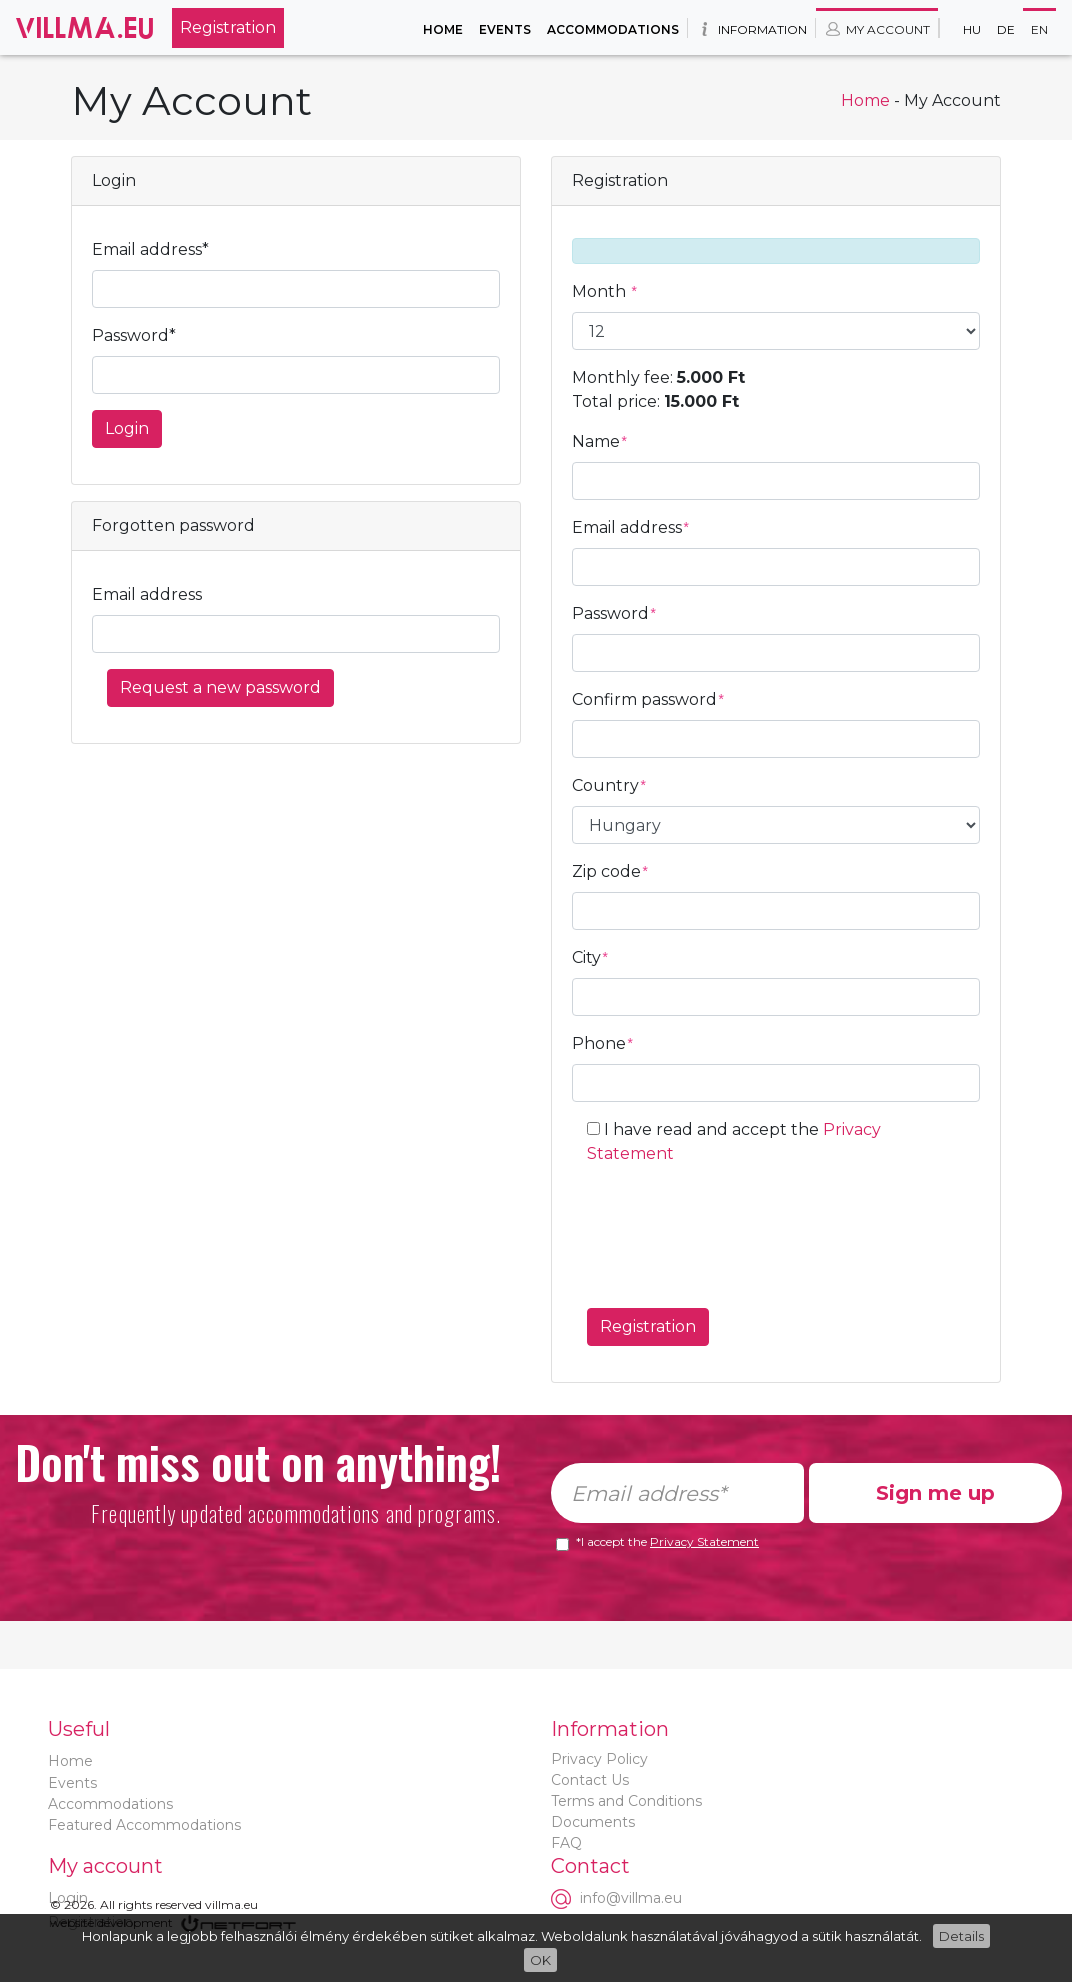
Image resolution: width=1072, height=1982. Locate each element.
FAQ (566, 1843)
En (1039, 29)
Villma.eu (86, 27)
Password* (134, 335)
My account (877, 29)
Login (127, 428)
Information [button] (751, 29)
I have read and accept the (734, 1141)
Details (961, 1936)
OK (540, 1960)
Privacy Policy (599, 1759)
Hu (972, 29)
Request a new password (220, 687)
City (590, 957)
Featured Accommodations (144, 1825)
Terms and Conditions (626, 1801)
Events (505, 29)
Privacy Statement (704, 1541)
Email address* (150, 249)
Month (605, 291)
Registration (228, 27)
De (1006, 29)
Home (443, 29)
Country (609, 785)
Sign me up (935, 1493)
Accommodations (613, 29)
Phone (603, 1043)
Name (600, 441)
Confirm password (648, 699)
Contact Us (590, 1780)
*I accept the (667, 1542)
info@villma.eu (631, 1898)
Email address (147, 594)
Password (614, 613)
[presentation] (739, 1229)
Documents (593, 1822)
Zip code (610, 871)
